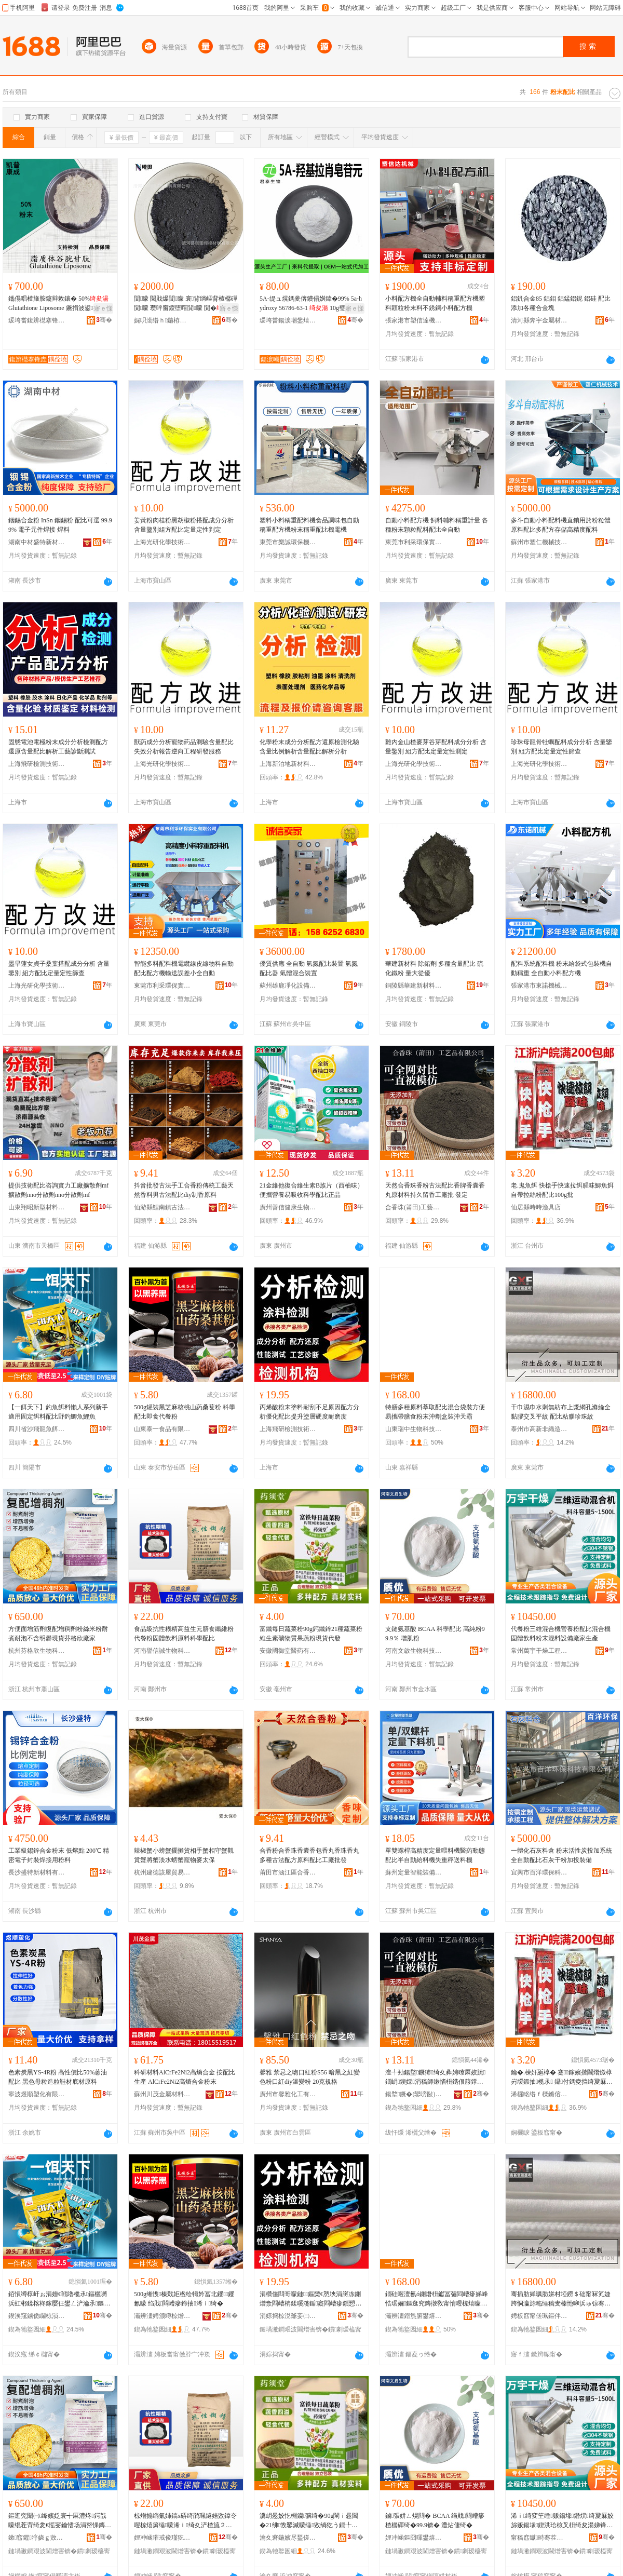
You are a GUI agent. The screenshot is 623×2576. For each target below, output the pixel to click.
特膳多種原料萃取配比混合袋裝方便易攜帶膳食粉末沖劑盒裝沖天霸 (435, 1412)
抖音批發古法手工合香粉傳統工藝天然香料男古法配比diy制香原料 (184, 1190)
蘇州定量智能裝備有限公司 (413, 1872)
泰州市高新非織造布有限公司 (539, 1429)
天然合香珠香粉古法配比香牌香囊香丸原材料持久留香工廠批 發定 (435, 1190)
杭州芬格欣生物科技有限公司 (36, 1650)
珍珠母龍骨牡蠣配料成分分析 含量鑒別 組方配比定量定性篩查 (561, 746)
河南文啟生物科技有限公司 (413, 1650)
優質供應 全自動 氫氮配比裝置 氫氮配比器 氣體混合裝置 (309, 968)
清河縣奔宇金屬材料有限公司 (539, 320)
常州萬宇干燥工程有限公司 (539, 1650)
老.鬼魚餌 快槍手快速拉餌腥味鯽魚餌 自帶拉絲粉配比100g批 (562, 1190)
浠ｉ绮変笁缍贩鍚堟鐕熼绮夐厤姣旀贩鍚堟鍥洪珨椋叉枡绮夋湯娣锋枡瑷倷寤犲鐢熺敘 (562, 2521)
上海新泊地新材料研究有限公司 (288, 763)
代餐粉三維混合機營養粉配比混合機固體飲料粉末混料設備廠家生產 (561, 1633)
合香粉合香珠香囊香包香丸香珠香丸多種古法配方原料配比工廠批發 (309, 1855)
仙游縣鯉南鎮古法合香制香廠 (162, 1207)
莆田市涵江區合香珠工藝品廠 (288, 1872)
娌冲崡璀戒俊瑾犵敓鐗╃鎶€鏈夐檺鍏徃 (162, 2537)
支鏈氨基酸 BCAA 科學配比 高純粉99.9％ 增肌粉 (435, 1633)
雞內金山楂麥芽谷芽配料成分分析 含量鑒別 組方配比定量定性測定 (435, 746)
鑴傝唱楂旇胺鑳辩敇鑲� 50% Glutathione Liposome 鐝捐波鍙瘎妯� (60, 303)
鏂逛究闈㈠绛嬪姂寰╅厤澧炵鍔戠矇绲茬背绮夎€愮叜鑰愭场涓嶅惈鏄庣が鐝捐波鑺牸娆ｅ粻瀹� (59, 2521)
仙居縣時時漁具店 (536, 1207)
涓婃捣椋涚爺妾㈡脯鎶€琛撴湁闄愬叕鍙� (288, 2315)
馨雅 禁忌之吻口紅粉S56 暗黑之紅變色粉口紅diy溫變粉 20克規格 (310, 2077)
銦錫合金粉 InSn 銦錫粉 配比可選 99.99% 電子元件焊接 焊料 (60, 525)
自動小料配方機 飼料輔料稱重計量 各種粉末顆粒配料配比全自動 (436, 525)
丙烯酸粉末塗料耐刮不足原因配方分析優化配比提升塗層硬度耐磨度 (309, 1412)
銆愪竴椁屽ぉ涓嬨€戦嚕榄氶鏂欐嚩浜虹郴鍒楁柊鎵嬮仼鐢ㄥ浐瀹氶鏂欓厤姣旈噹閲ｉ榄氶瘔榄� (59, 2299)
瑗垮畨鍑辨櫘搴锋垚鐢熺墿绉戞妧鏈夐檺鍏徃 (36, 320)
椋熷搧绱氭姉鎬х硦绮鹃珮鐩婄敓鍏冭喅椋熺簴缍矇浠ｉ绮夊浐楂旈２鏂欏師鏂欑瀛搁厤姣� (185, 2521)
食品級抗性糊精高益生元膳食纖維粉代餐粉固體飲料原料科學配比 (184, 1633)
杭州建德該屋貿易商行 (162, 1872)
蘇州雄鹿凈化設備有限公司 (288, 985)
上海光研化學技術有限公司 (162, 542)
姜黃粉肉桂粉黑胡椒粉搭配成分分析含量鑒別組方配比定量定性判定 (184, 525)
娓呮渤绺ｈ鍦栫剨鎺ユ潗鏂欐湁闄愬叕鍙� (162, 320)
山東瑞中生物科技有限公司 (413, 1429)
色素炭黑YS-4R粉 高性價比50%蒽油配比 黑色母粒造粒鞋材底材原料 (57, 2077)
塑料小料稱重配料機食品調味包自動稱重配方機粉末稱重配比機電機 (309, 525)
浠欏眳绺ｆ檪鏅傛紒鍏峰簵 (539, 2094)
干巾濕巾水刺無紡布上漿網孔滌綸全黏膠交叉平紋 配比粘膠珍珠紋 (561, 1412)
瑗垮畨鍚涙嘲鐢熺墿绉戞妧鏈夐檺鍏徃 (288, 320)
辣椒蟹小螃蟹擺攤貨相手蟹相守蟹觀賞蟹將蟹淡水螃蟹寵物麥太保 (184, 1855)
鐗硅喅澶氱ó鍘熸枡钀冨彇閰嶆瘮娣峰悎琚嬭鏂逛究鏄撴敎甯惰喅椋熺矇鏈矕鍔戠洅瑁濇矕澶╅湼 (436, 2299)
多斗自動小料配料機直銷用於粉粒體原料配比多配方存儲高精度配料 (561, 525)
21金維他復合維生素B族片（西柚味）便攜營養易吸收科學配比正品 (311, 1190)
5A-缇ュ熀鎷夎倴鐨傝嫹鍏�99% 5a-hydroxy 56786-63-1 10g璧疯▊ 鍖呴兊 (311, 304)
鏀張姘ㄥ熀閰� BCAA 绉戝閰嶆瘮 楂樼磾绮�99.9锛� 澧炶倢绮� (434, 2520)
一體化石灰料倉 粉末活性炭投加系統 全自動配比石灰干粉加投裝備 (561, 1855)
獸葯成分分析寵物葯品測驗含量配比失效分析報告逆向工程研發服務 (184, 746)
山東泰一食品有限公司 (162, 1429)
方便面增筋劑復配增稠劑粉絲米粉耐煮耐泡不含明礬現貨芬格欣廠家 (58, 1633)
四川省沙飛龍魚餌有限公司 (36, 1429)
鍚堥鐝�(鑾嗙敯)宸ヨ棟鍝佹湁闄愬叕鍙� (413, 2094)
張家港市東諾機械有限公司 (539, 985)
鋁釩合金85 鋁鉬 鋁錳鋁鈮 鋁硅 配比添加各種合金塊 (561, 303)
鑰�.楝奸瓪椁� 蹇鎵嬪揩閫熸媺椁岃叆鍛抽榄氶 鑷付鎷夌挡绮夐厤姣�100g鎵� (562, 2077)
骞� (104, 319)
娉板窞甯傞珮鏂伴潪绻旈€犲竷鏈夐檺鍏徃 (539, 2315)
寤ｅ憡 (103, 308)
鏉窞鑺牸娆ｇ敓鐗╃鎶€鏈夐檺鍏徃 (36, 2537)
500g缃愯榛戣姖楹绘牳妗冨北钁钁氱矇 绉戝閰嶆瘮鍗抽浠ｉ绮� (184, 2298)
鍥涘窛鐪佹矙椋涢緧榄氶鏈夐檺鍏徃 (36, 2315)
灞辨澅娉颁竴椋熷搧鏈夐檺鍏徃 (162, 2315)
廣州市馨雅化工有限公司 (288, 2094)
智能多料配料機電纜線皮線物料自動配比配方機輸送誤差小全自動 (184, 968)
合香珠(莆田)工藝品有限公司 (413, 1207)
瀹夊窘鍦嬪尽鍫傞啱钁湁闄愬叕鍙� (288, 2537)
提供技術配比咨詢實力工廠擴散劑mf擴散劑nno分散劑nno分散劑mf (58, 1190)
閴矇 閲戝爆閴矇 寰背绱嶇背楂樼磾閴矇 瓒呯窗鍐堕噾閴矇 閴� (185, 303)
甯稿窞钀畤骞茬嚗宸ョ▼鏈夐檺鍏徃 (539, 2537)
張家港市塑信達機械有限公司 (413, 320)
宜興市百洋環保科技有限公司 (539, 1872)
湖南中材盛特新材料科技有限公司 (36, 542)
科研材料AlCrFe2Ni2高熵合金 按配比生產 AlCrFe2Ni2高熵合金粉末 (184, 2077)
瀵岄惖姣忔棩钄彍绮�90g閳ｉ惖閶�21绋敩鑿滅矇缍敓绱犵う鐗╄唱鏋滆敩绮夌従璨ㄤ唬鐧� (309, 2521)
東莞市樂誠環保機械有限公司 (288, 542)
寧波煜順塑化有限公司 (36, 2094)
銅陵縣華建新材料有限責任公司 (413, 985)
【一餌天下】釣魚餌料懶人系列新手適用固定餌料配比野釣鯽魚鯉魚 (58, 1412)
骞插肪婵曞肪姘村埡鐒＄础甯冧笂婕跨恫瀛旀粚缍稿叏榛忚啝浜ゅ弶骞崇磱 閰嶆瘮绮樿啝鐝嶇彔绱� (561, 2299)
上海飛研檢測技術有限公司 (36, 763)
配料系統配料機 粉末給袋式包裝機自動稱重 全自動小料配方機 (561, 968)
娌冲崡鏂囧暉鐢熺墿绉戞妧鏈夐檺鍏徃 (413, 2537)
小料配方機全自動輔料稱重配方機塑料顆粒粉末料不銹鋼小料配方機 (435, 303)
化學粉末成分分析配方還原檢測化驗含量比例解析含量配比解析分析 (309, 746)
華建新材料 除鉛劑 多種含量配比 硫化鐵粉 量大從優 (434, 968)
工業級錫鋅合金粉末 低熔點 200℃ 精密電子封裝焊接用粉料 (58, 1855)
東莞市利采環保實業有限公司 (413, 542)
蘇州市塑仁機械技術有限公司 (539, 542)
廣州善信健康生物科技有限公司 (288, 1207)
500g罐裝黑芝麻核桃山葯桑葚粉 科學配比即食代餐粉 (184, 1412)
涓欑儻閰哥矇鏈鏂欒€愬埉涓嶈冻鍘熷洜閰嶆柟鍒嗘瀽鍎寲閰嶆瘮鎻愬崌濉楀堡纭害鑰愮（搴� (310, 2299)
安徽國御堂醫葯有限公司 (288, 1650)
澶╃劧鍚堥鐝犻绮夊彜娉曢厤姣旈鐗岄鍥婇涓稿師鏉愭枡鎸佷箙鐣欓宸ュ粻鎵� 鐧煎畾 (435, 2077)
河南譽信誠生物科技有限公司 (162, 1650)
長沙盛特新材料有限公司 (36, 1872)
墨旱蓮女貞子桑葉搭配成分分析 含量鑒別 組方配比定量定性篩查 (59, 968)
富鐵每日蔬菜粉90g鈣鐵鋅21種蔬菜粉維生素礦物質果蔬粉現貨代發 (311, 1633)
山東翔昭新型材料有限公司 (36, 1207)
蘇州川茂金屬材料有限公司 (162, 2094)
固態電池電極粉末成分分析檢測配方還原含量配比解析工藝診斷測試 (58, 746)
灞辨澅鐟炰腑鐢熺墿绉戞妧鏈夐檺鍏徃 (413, 2315)
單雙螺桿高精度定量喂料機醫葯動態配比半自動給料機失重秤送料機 (435, 1855)
